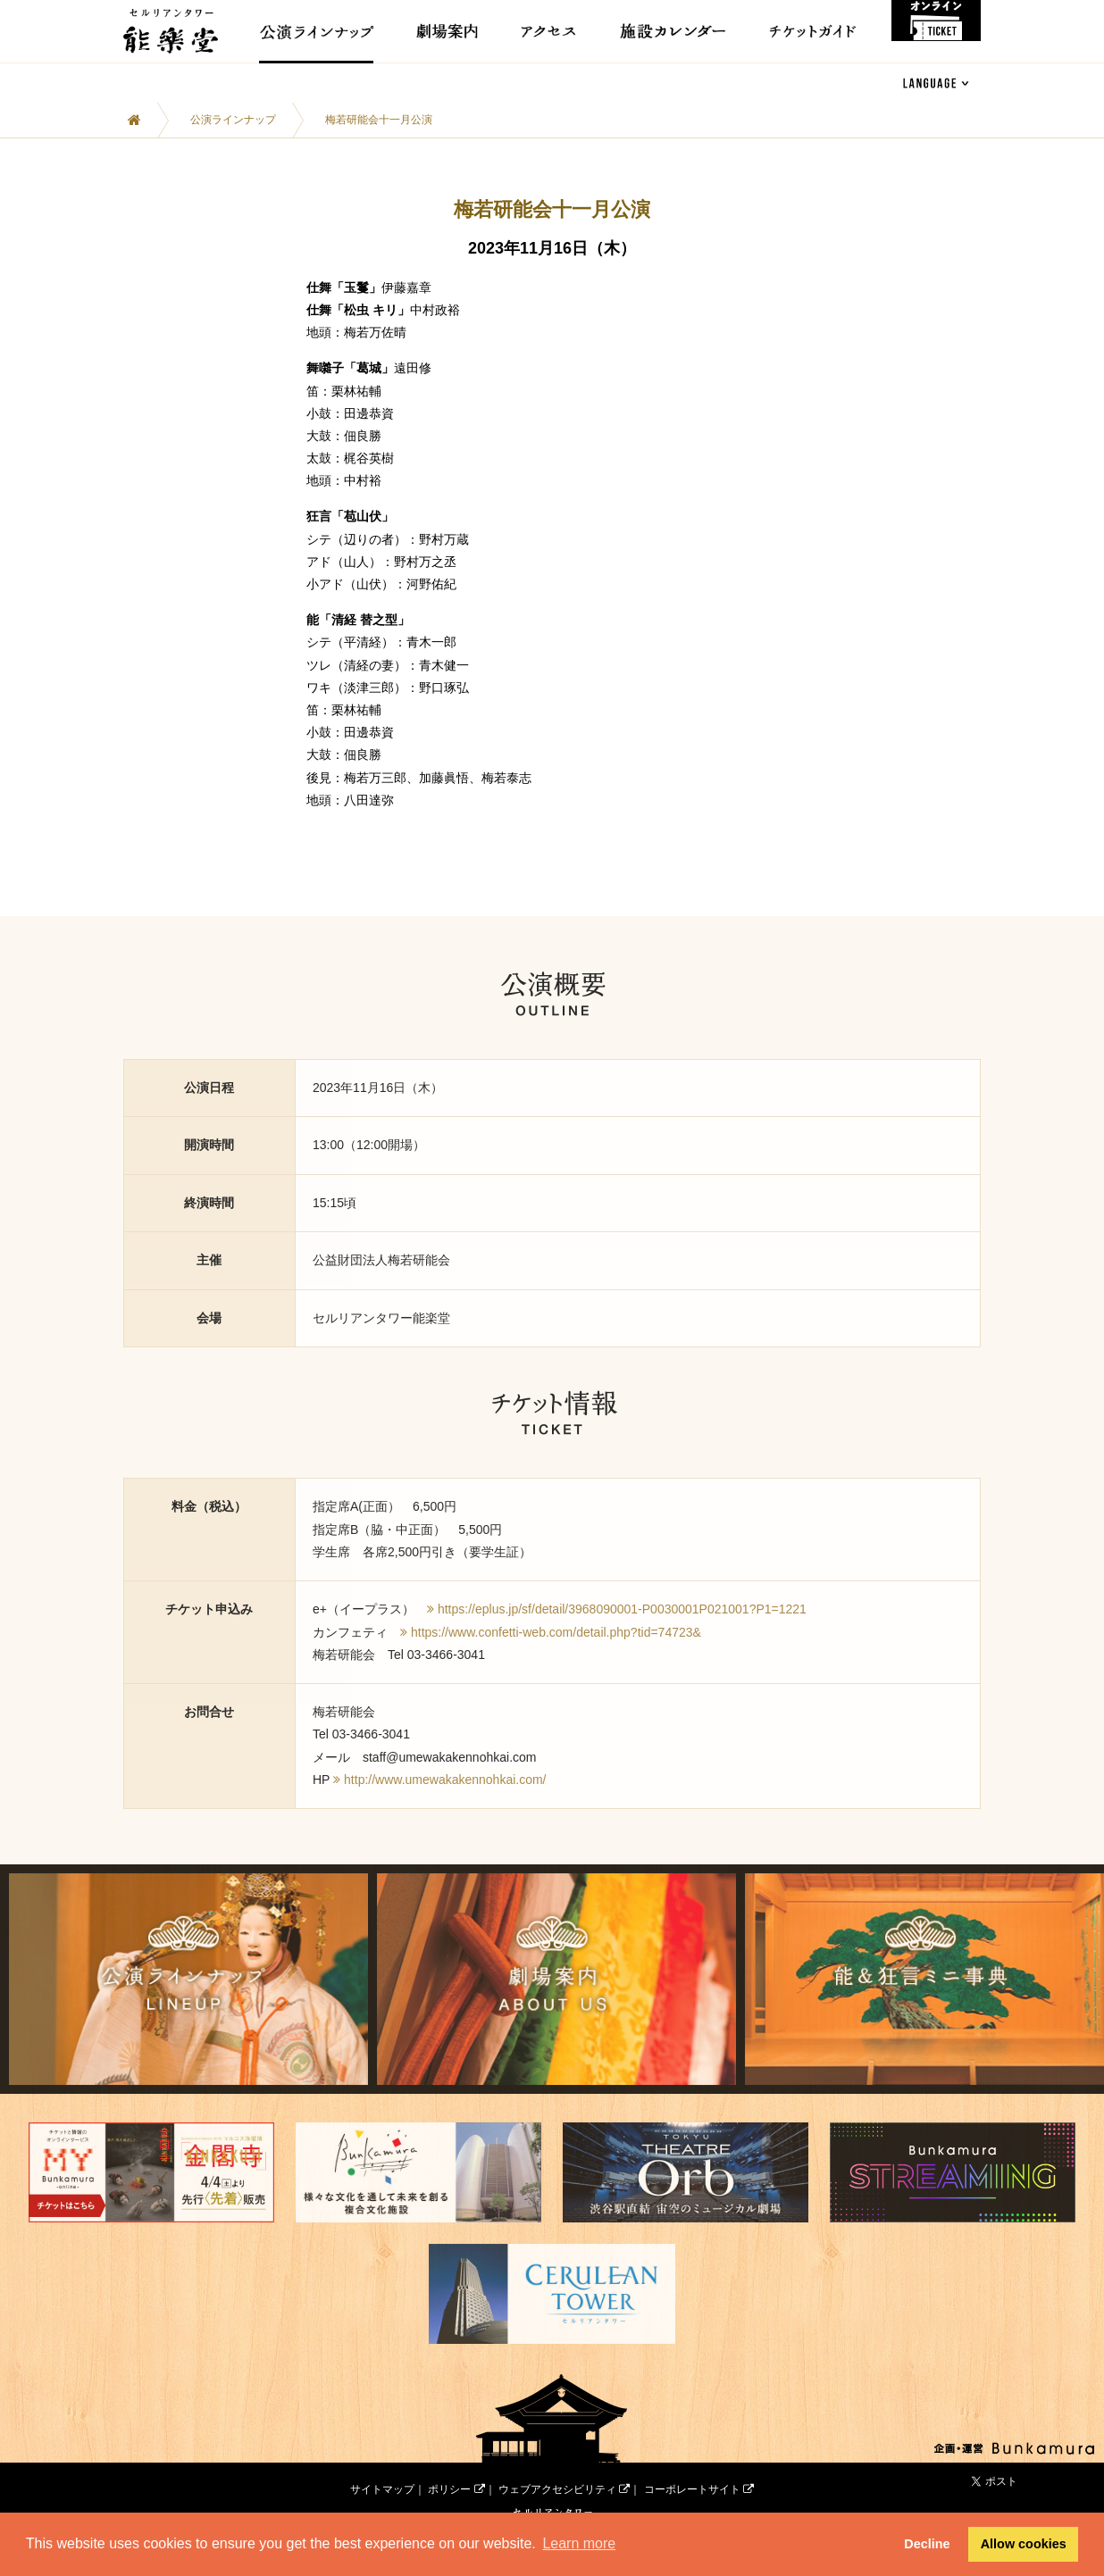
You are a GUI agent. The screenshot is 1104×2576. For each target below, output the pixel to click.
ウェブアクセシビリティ (564, 2471)
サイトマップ (382, 2471)
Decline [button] (926, 2544)
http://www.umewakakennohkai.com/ (445, 1779)
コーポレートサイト (699, 2471)
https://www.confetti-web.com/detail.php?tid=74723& (556, 1632)
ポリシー (456, 2471)
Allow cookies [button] (1023, 2544)
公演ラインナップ (233, 119)
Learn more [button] (578, 2543)
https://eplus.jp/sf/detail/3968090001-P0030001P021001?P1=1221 (622, 1609)
